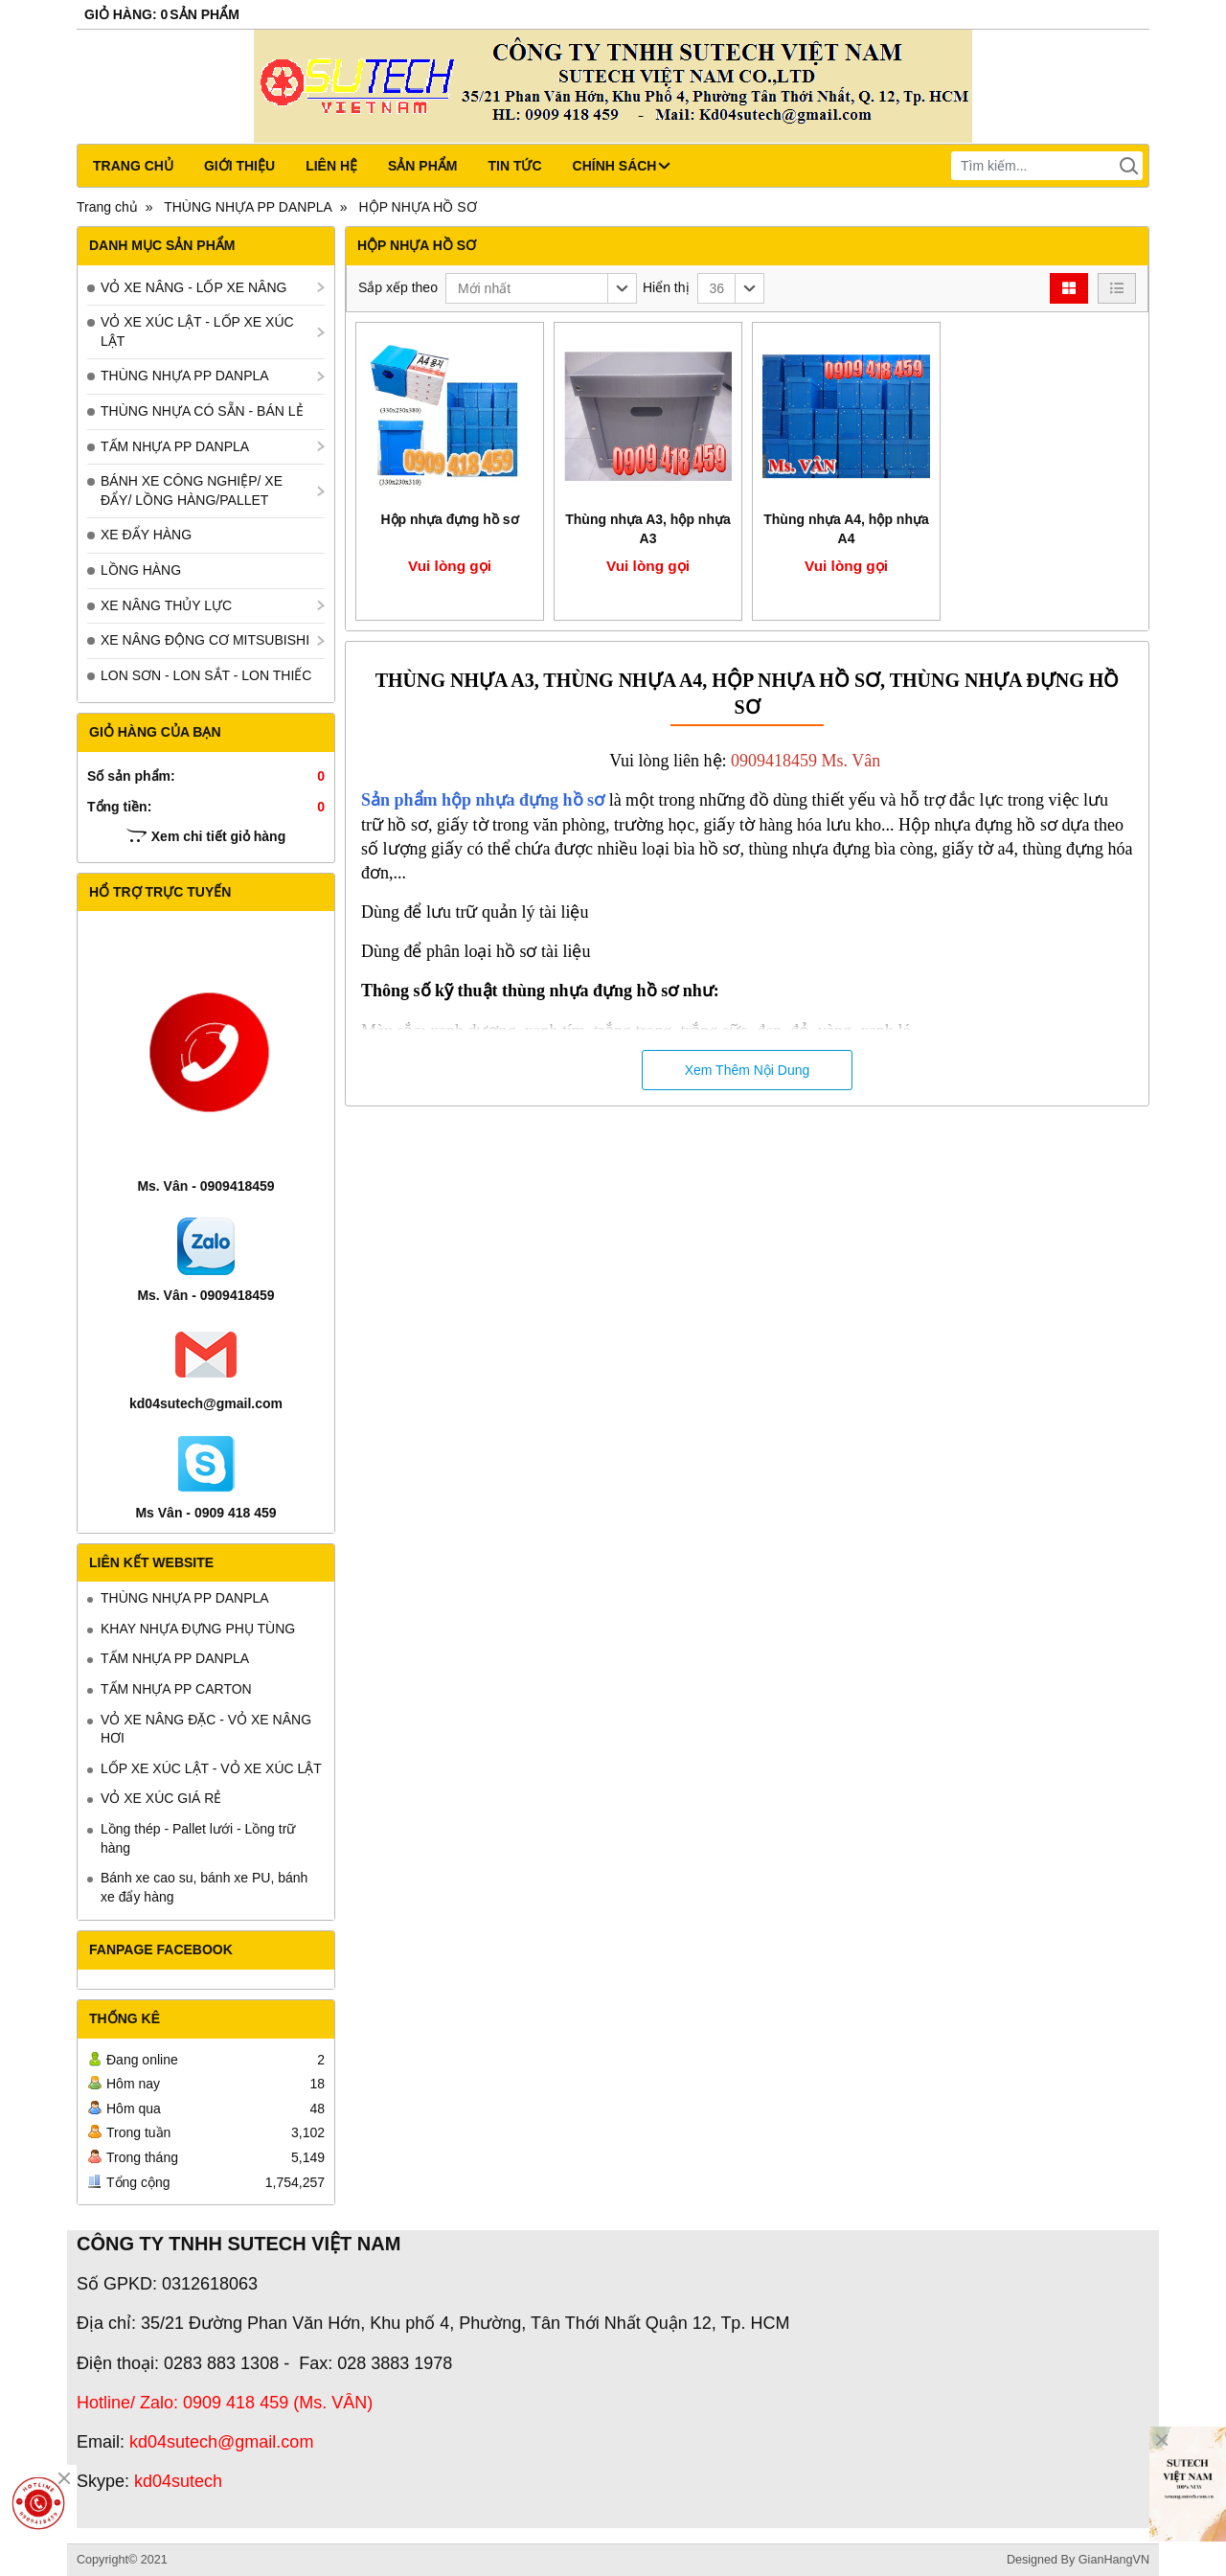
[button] (541, 288)
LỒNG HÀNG (141, 570)
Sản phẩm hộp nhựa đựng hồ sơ (482, 799)
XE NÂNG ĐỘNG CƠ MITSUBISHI (205, 640)
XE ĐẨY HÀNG (146, 534)
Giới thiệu (239, 165)
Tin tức (514, 165)
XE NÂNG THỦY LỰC (166, 605)
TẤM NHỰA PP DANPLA (175, 446)
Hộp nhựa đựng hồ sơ (449, 519)
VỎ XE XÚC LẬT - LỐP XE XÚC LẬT (197, 331)
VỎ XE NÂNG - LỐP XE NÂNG (193, 287)
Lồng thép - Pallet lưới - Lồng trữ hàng (198, 1838)
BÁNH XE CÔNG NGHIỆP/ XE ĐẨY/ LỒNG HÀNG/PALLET (192, 490)
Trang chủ (133, 165)
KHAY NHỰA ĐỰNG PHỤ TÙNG (198, 1628)
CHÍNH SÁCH (621, 165)
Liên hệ (331, 165)
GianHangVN (1113, 2559)
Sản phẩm (422, 165)
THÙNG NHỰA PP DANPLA (185, 375)
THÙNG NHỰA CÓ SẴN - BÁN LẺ (202, 411)
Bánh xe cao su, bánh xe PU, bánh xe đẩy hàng (204, 1887)
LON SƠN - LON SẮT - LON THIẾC (206, 675)
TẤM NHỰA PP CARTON (176, 1689)
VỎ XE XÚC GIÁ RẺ (161, 1798)
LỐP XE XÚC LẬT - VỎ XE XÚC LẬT (211, 1768)
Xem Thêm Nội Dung (747, 1070)
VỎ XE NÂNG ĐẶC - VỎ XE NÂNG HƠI (206, 1729)
